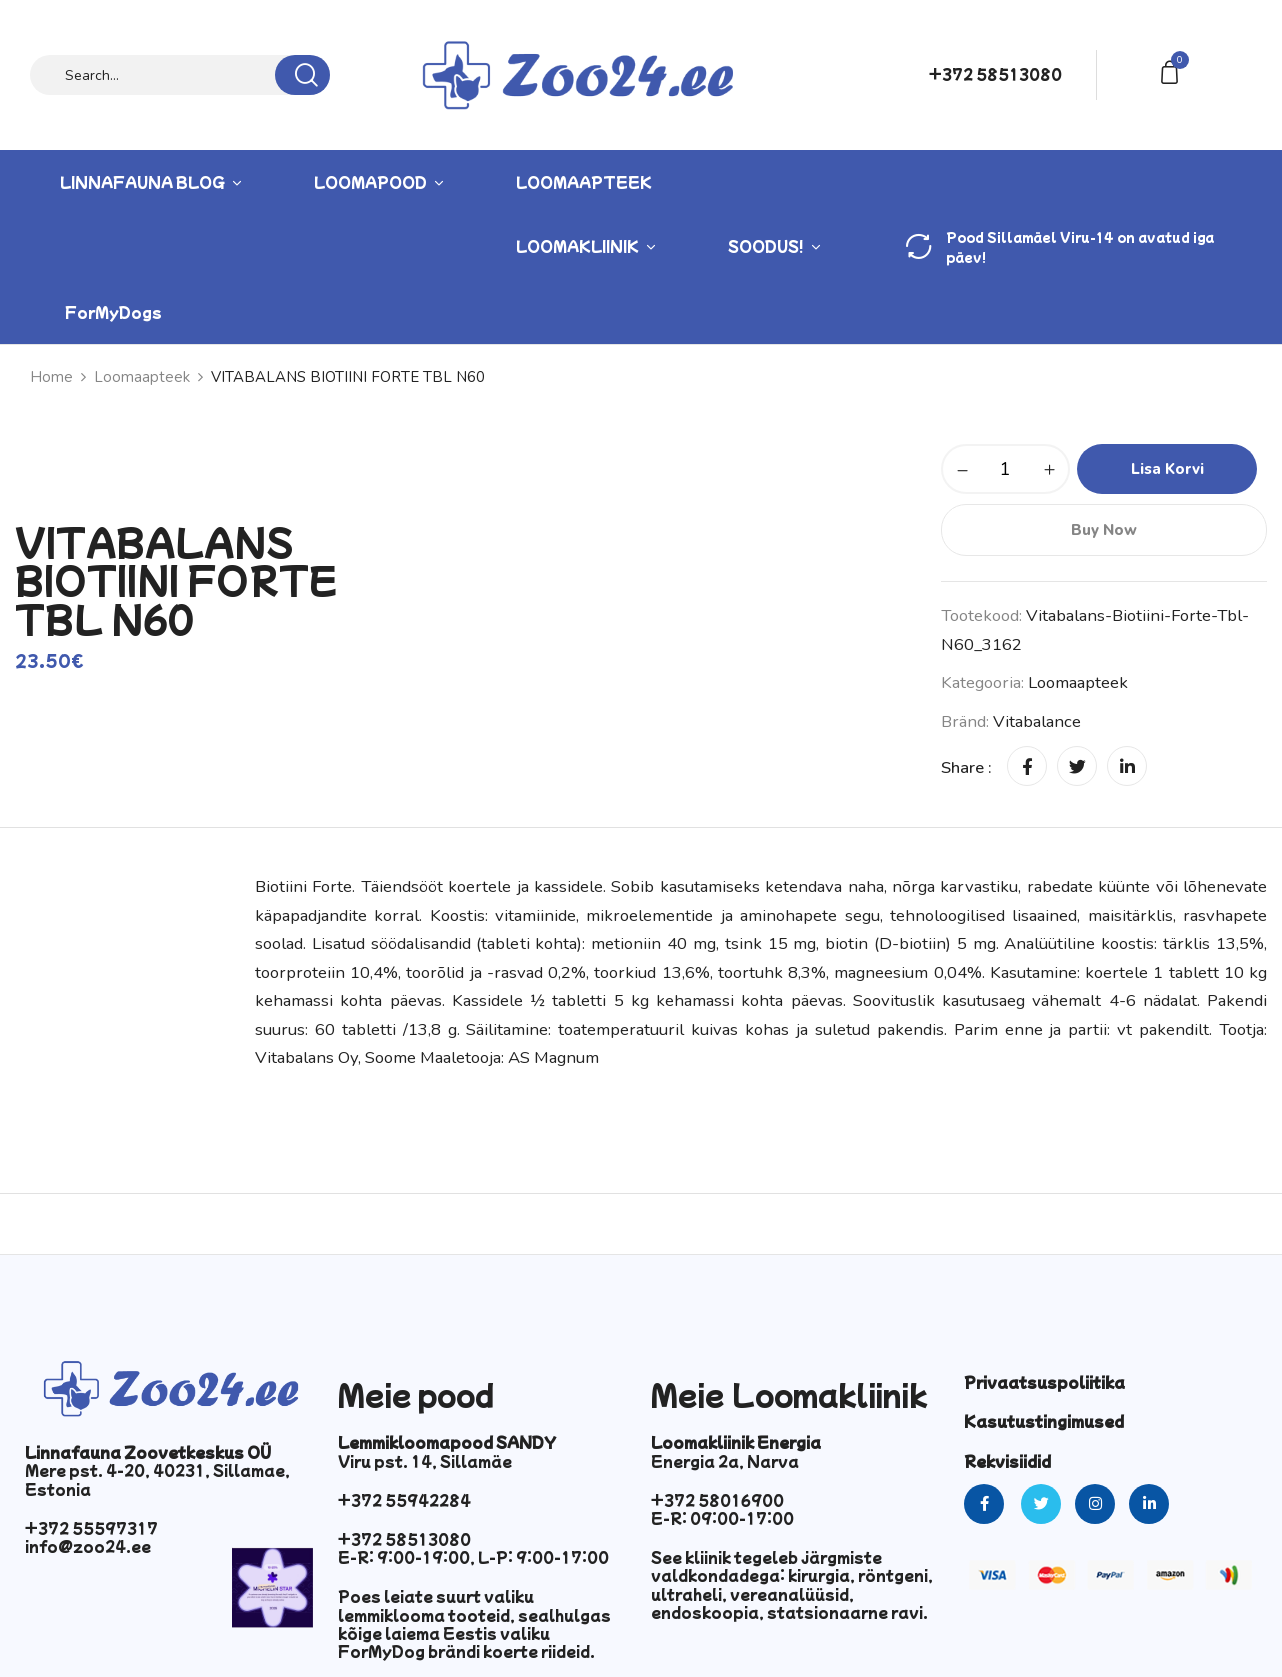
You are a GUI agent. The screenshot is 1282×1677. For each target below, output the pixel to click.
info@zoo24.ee (88, 1546)
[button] (1173, 70)
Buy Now (1104, 530)
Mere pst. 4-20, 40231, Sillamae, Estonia (157, 1479)
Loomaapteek (142, 377)
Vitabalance (1037, 721)
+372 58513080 (995, 74)
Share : (966, 767)
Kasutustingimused (1044, 1421)
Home (51, 377)
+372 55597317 (91, 1528)
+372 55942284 (404, 1500)
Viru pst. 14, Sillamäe (425, 1461)
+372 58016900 (717, 1500)
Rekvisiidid (1007, 1461)
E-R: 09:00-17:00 (722, 1518)
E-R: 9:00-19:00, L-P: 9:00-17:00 (473, 1557)
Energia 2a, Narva (725, 1461)
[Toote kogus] (1005, 469)
